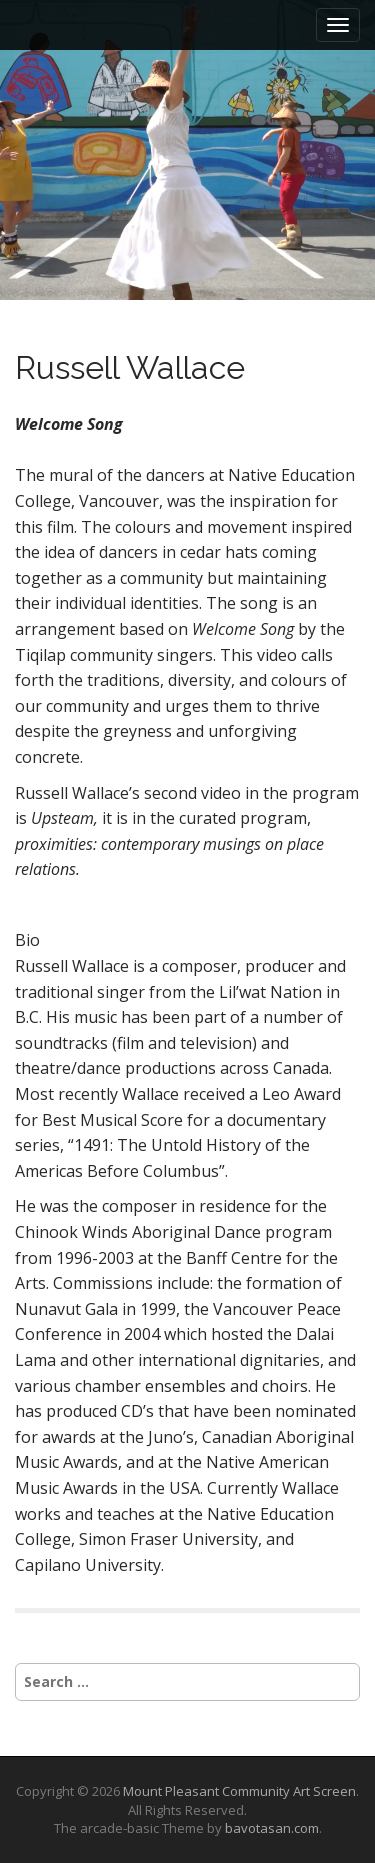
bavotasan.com (272, 1828)
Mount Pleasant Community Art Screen (239, 1791)
